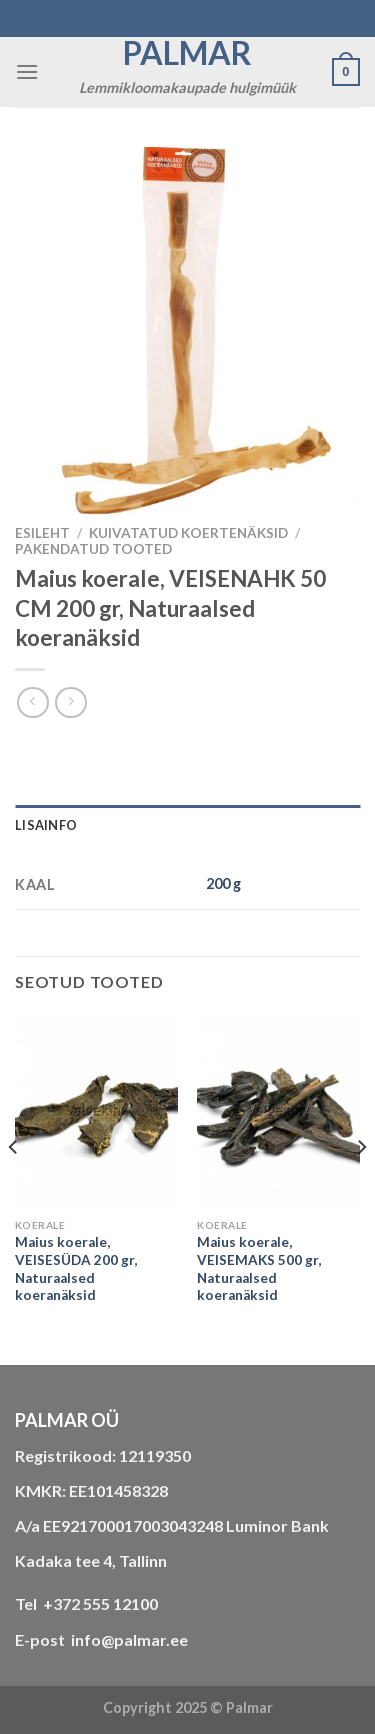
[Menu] (27, 71)
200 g (223, 883)
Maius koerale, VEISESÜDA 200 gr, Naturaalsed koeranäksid (76, 1268)
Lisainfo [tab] (46, 825)
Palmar (187, 53)
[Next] (361, 1187)
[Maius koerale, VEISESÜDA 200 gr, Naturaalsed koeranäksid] (96, 1111)
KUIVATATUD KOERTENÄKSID (188, 533)
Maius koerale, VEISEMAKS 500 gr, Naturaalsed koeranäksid (259, 1268)
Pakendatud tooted (93, 549)
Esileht (42, 533)
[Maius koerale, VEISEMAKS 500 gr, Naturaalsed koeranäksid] (278, 1111)
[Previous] (14, 1187)
